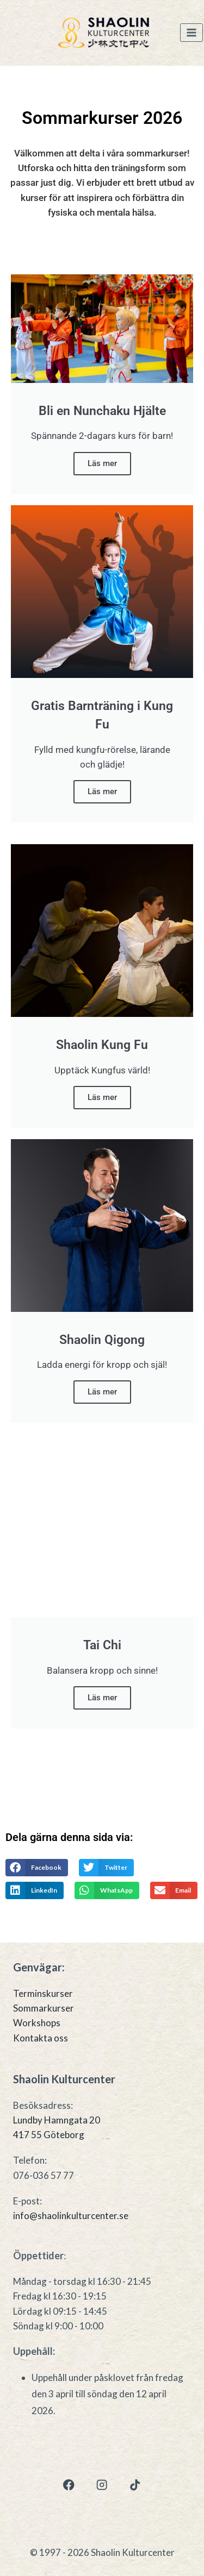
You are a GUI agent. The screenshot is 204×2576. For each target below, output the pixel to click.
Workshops (36, 2022)
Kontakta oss (40, 2038)
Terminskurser (43, 1993)
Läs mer (102, 463)
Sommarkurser (43, 2008)
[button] (36, 1867)
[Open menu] (191, 32)
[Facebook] (69, 2485)
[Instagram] (102, 2485)
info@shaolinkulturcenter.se (70, 2215)
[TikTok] (135, 2485)
